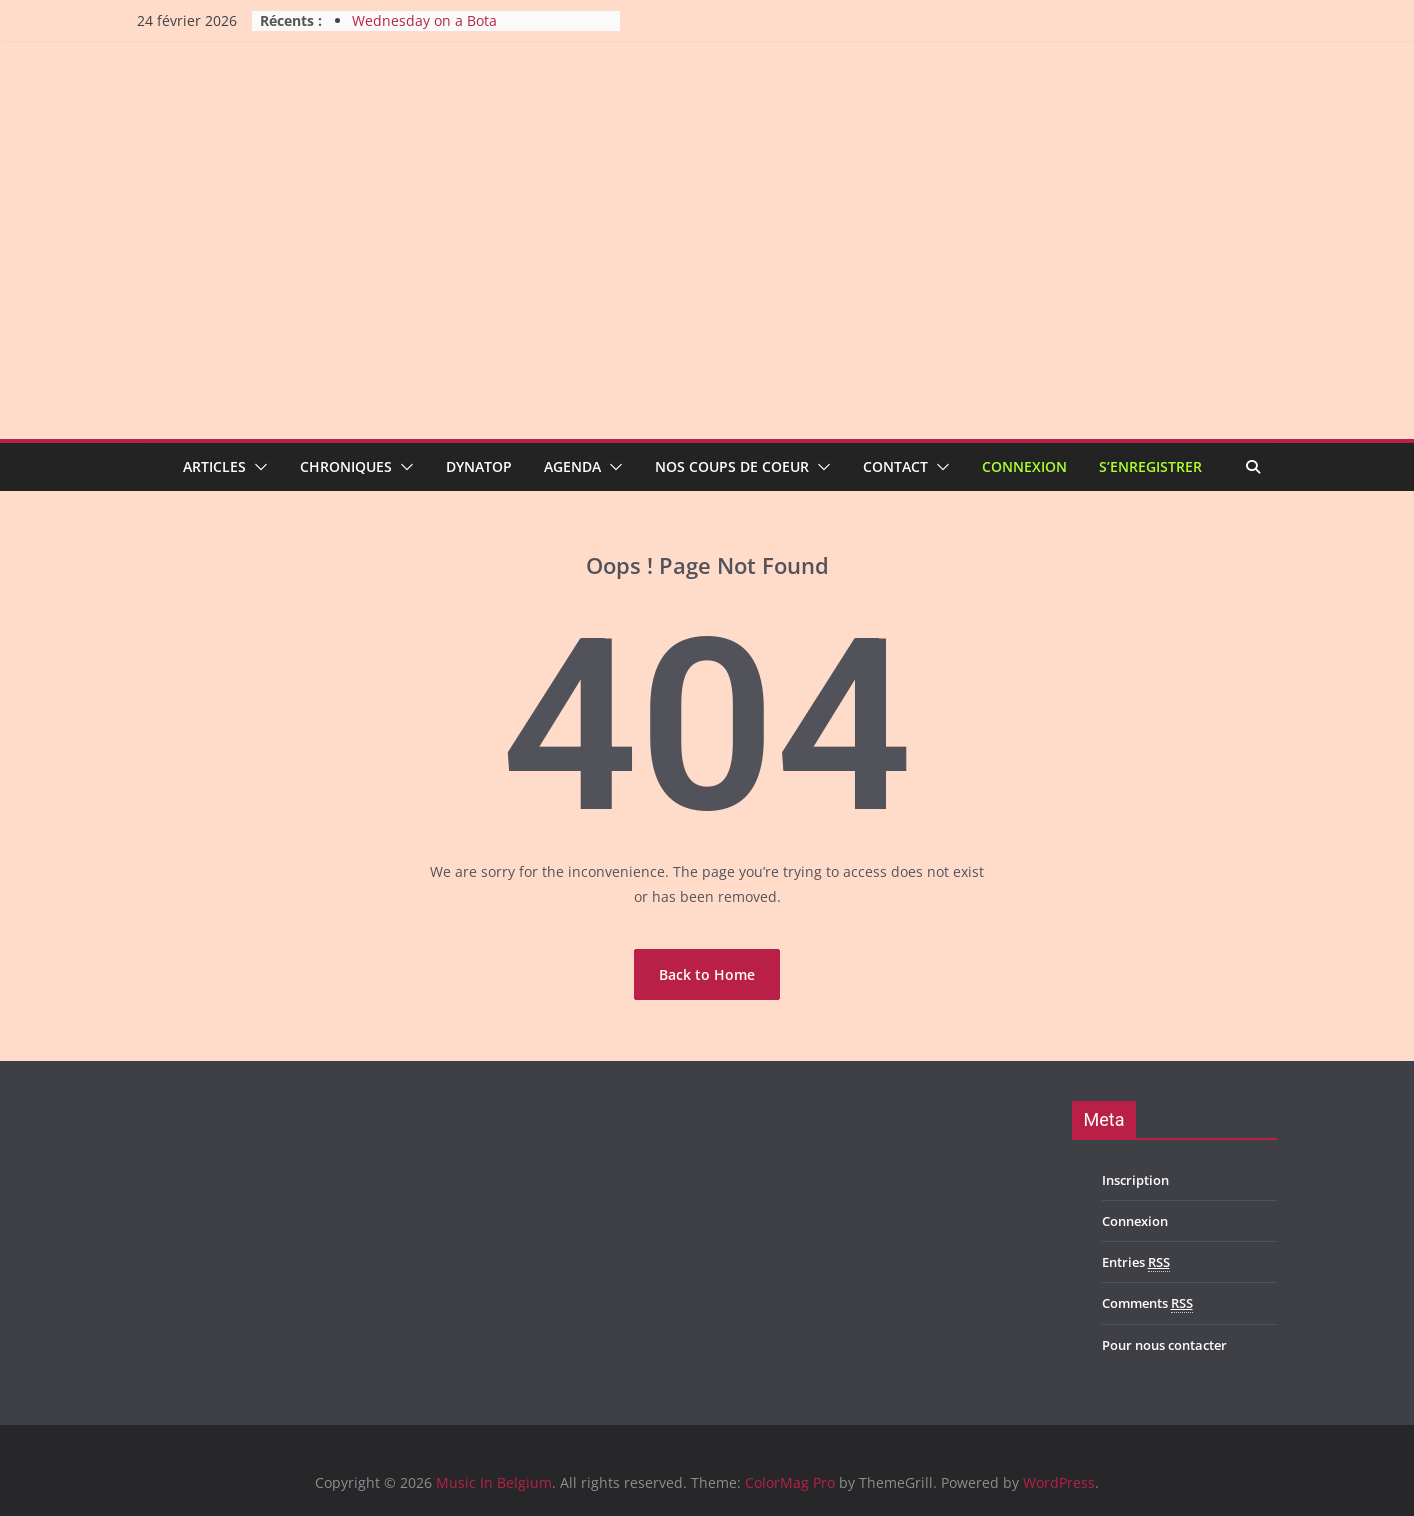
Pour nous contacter (1164, 1345)
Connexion (1024, 466)
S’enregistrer (1150, 466)
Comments (1147, 1303)
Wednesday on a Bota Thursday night (424, 30)
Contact (895, 466)
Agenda (572, 466)
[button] (257, 467)
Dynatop (479, 466)
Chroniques (346, 466)
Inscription (1135, 1180)
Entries (1136, 1262)
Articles (214, 466)
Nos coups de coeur (732, 466)
